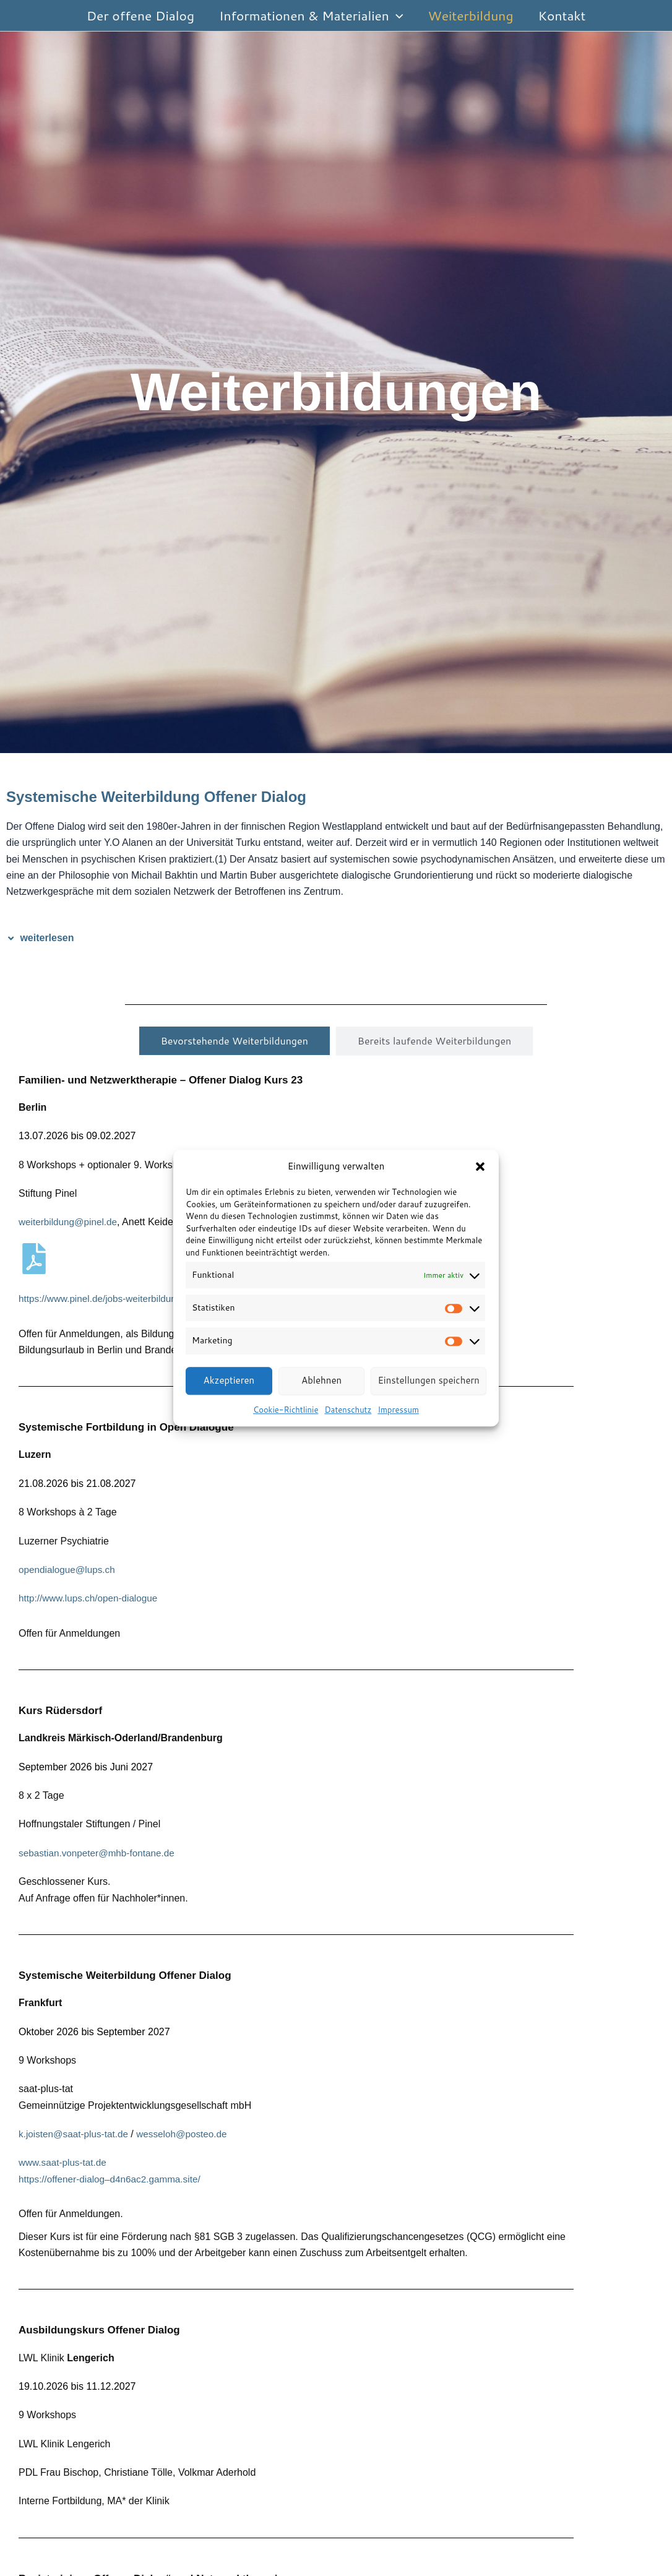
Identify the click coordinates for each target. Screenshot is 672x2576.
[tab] (234, 1041)
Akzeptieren (229, 1380)
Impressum (398, 1409)
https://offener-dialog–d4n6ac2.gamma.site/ (114, 2179)
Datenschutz (347, 1409)
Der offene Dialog (138, 15)
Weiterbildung (471, 15)
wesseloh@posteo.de (189, 2134)
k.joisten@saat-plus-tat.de (76, 2134)
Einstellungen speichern (428, 1380)
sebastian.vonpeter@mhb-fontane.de (100, 1853)
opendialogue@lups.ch (69, 1569)
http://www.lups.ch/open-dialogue (91, 1598)
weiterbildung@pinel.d (67, 1222)
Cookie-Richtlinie (285, 1409)
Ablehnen (321, 1380)
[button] (480, 1166)
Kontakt (564, 15)
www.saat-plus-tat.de (65, 2162)
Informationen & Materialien (310, 15)
